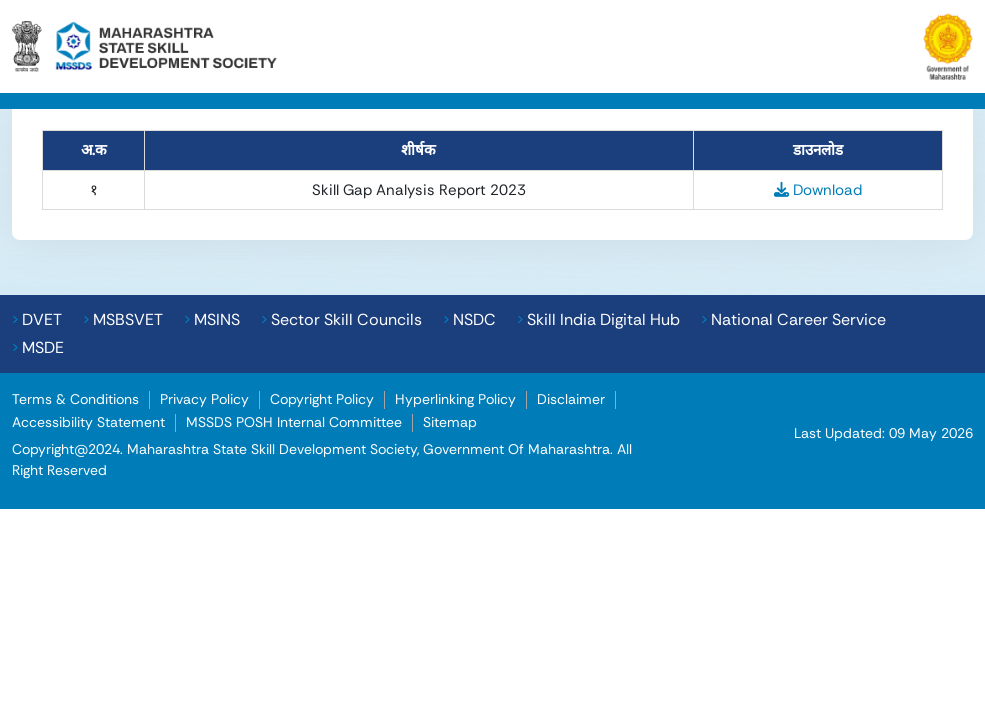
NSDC (474, 320)
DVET (42, 320)
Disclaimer (571, 399)
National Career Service (798, 320)
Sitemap (450, 422)
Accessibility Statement (88, 422)
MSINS (217, 320)
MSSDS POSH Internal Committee (294, 422)
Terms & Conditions (75, 399)
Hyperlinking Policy (455, 399)
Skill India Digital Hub (603, 320)
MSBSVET (128, 320)
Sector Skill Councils (346, 320)
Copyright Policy (322, 399)
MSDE (43, 348)
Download (818, 190)
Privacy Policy (204, 399)
